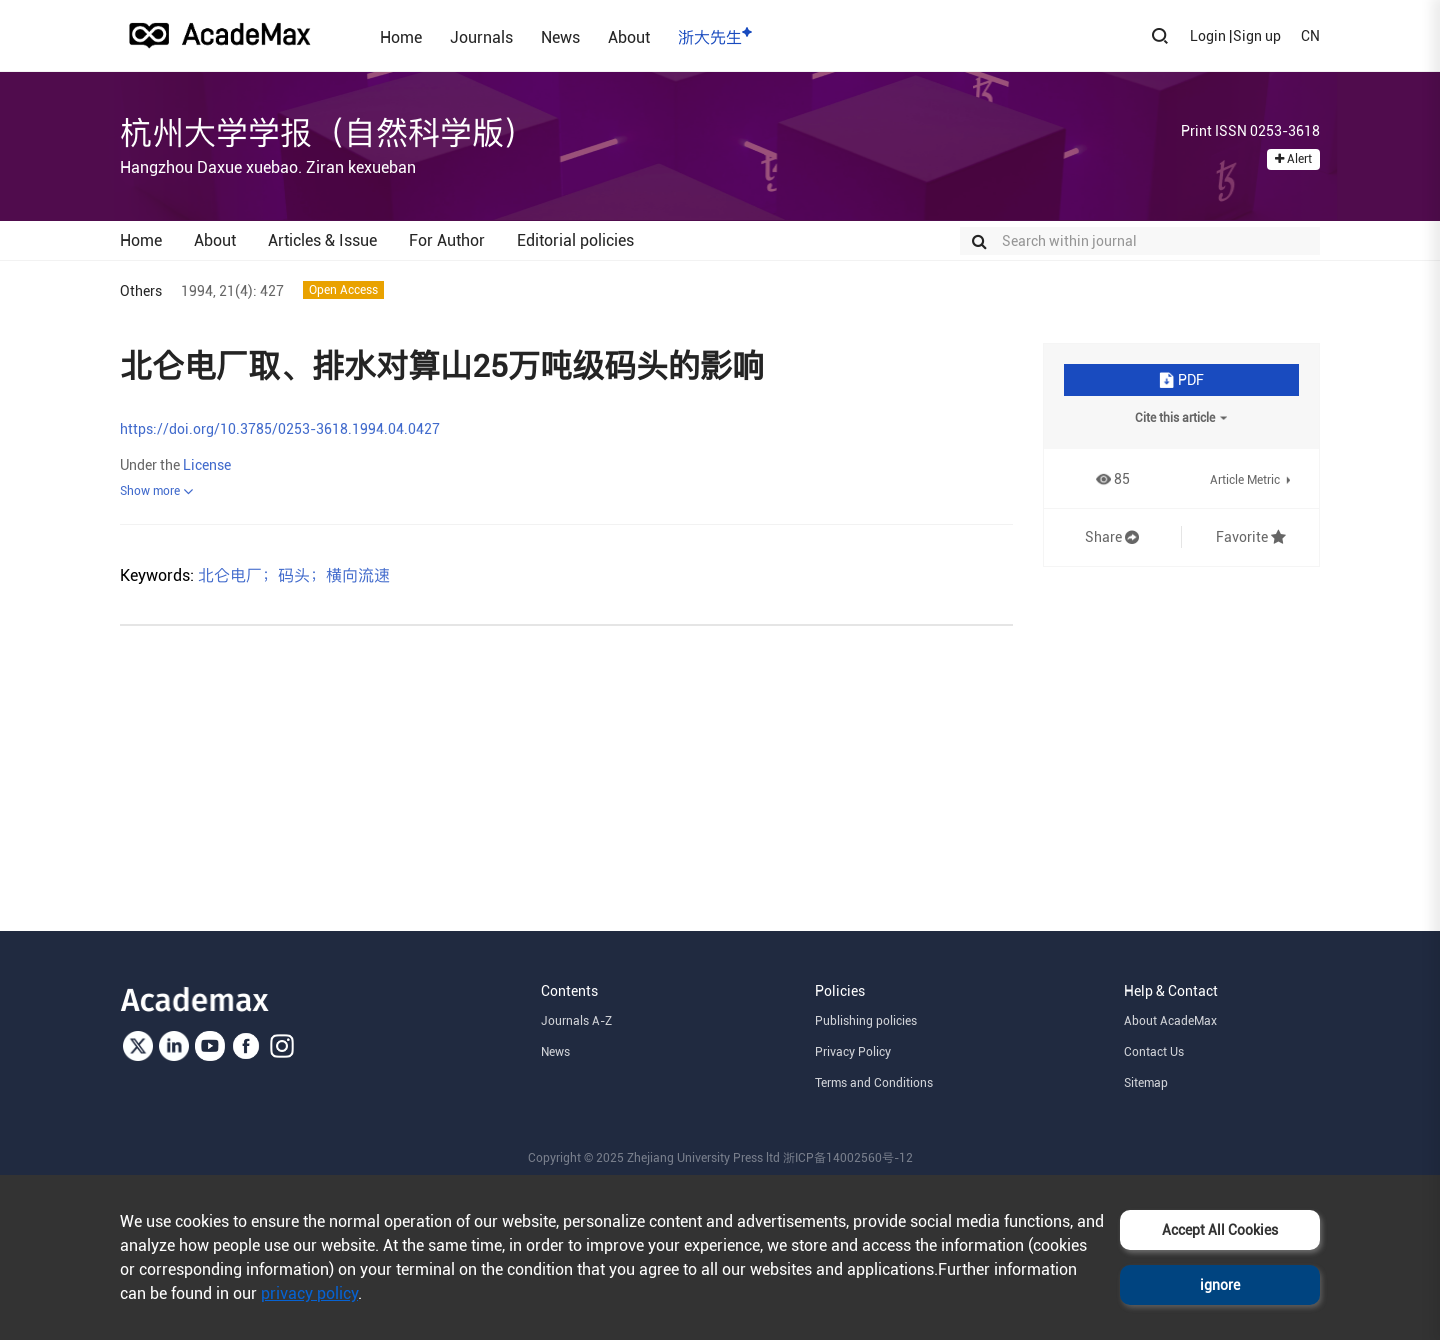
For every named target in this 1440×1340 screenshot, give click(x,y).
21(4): (238, 291)
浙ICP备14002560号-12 (848, 1158)
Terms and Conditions (874, 1083)
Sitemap (1146, 1083)
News (560, 37)
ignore (1220, 1285)
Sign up (1257, 36)
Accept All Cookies (1220, 1230)
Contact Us (1154, 1052)
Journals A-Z (576, 1021)
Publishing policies (866, 1021)
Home (401, 37)
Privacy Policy (853, 1052)
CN (1310, 36)
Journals (481, 37)
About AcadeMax (1170, 1021)
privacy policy (309, 1293)
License (207, 465)
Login (1208, 36)
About (629, 37)
